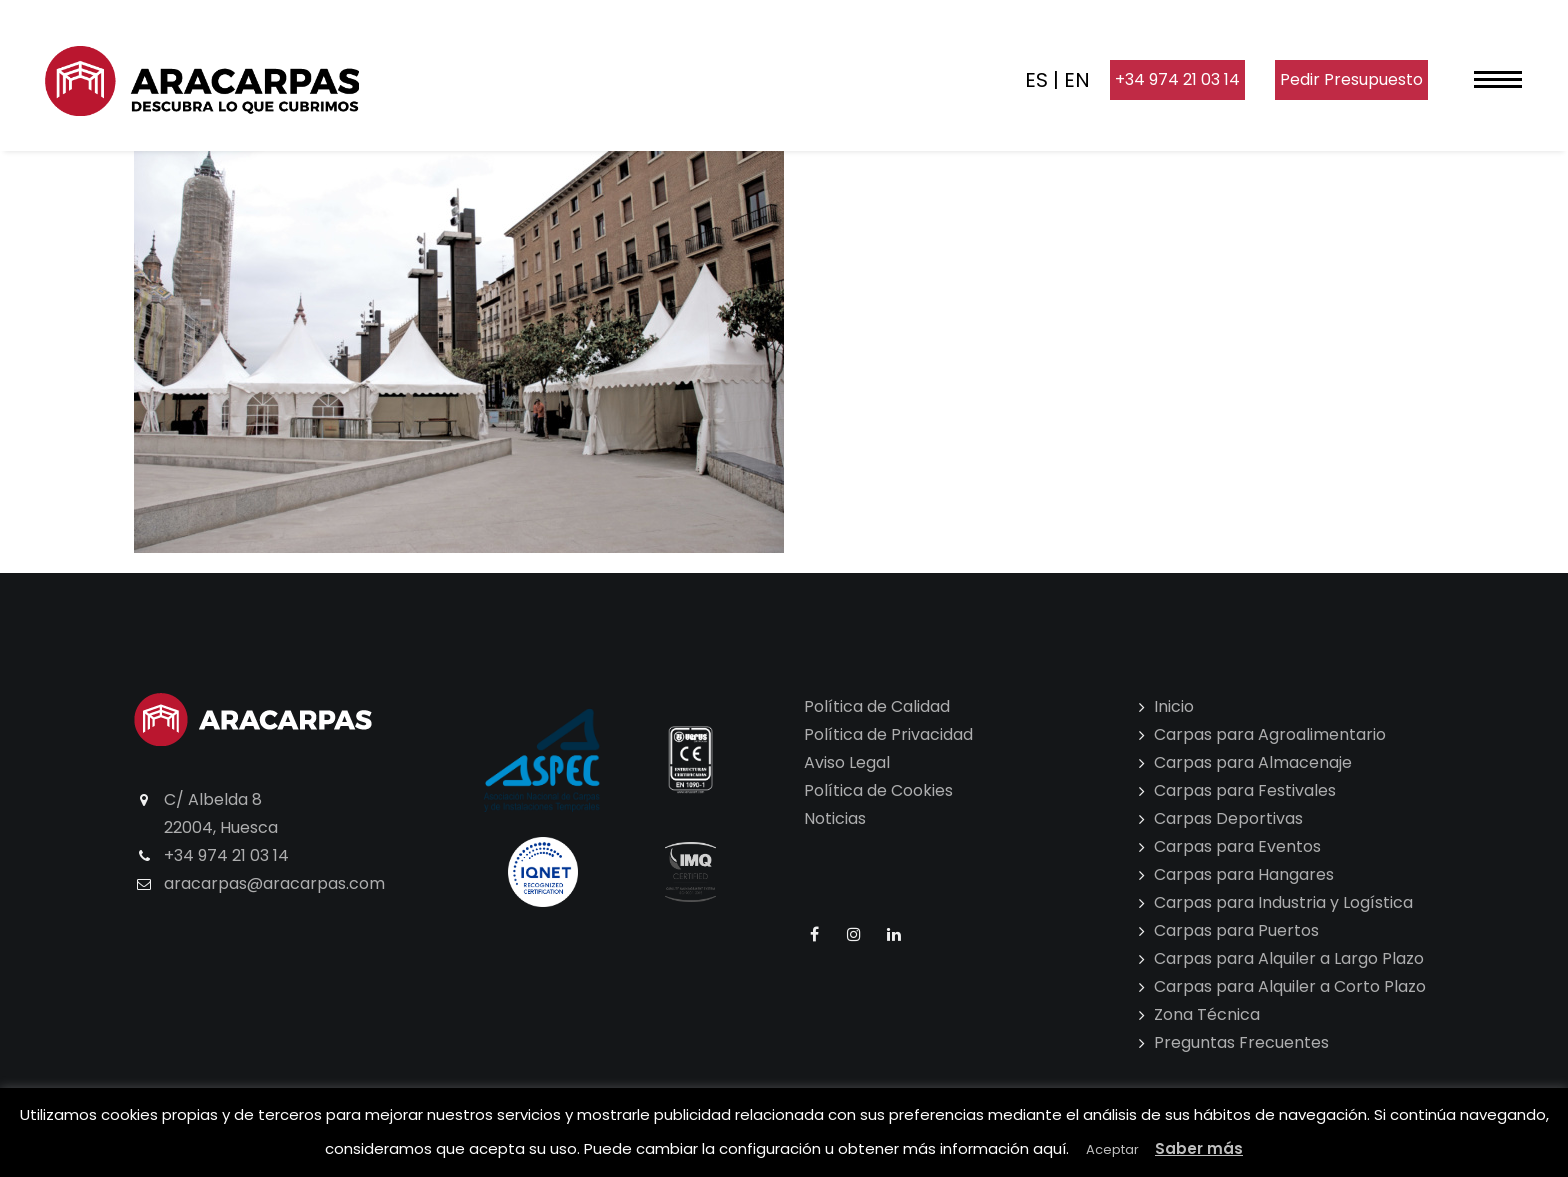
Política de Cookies (878, 790)
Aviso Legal (847, 762)
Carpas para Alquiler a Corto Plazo (1290, 986)
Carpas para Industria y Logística (1283, 902)
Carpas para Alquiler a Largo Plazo (1289, 958)
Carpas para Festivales (1245, 790)
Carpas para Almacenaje (1253, 762)
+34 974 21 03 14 (1177, 79)
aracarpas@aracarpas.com (274, 883)
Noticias (835, 818)
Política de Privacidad (888, 734)
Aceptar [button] (1112, 1149)
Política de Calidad (877, 706)
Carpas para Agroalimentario (1270, 734)
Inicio (1174, 706)
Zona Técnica (1207, 1014)
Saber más (1199, 1148)
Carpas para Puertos (1236, 930)
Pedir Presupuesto (1351, 79)
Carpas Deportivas (1228, 818)
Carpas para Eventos (1237, 846)
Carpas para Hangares (1244, 874)
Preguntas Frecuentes (1241, 1042)
